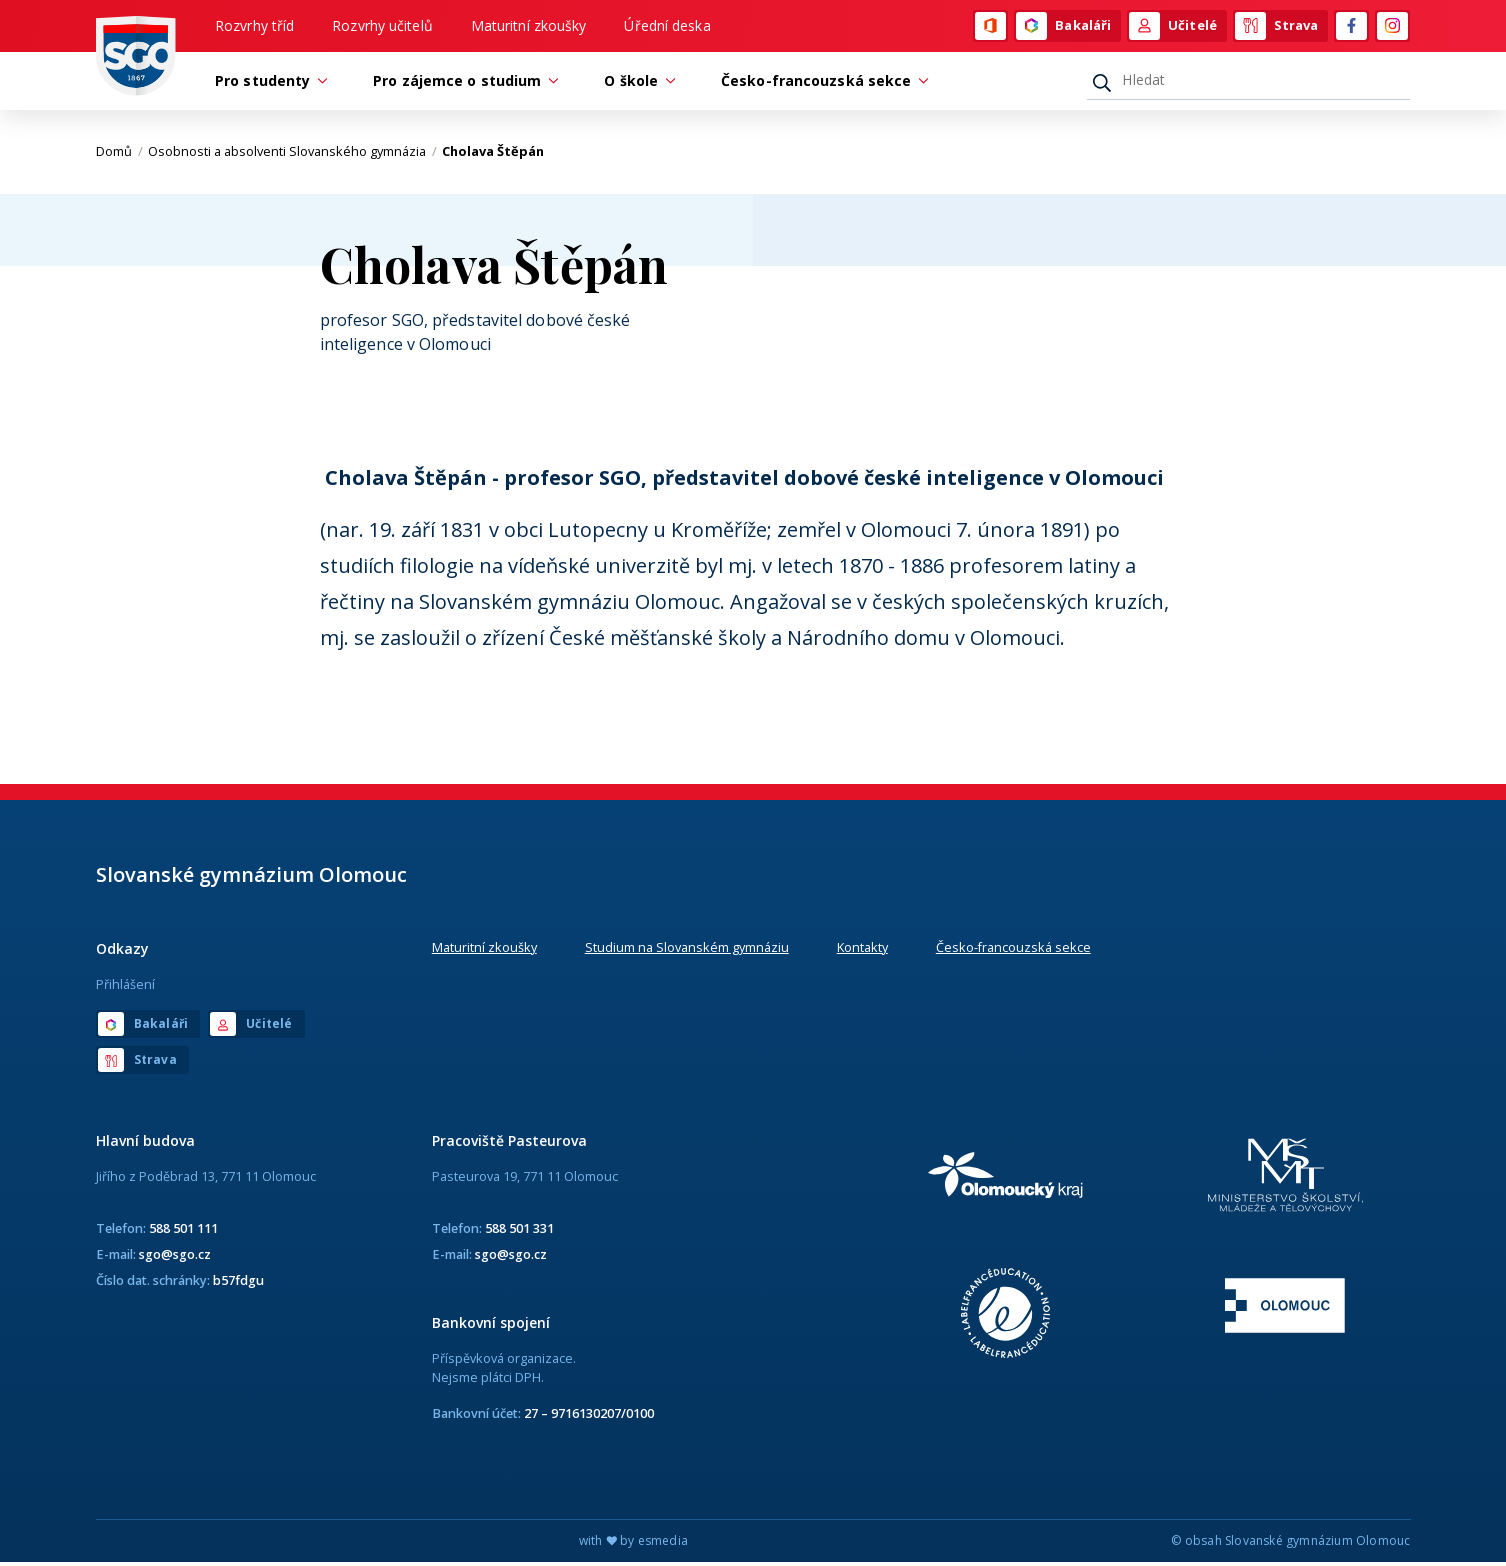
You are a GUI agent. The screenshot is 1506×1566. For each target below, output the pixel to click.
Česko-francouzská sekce (1013, 950)
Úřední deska (667, 26)
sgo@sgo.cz (175, 1257)
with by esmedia (633, 1544)
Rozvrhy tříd (254, 26)
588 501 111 (183, 1231)
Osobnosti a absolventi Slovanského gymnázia (292, 155)
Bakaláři (1063, 27)
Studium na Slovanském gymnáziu (687, 950)
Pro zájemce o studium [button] (462, 83)
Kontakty (862, 950)
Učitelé (1173, 27)
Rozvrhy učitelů (382, 26)
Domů (119, 155)
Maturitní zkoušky (529, 26)
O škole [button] (636, 83)
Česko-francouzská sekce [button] (821, 83)
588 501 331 (519, 1231)
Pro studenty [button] (267, 83)
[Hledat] (1248, 83)
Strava (1277, 27)
